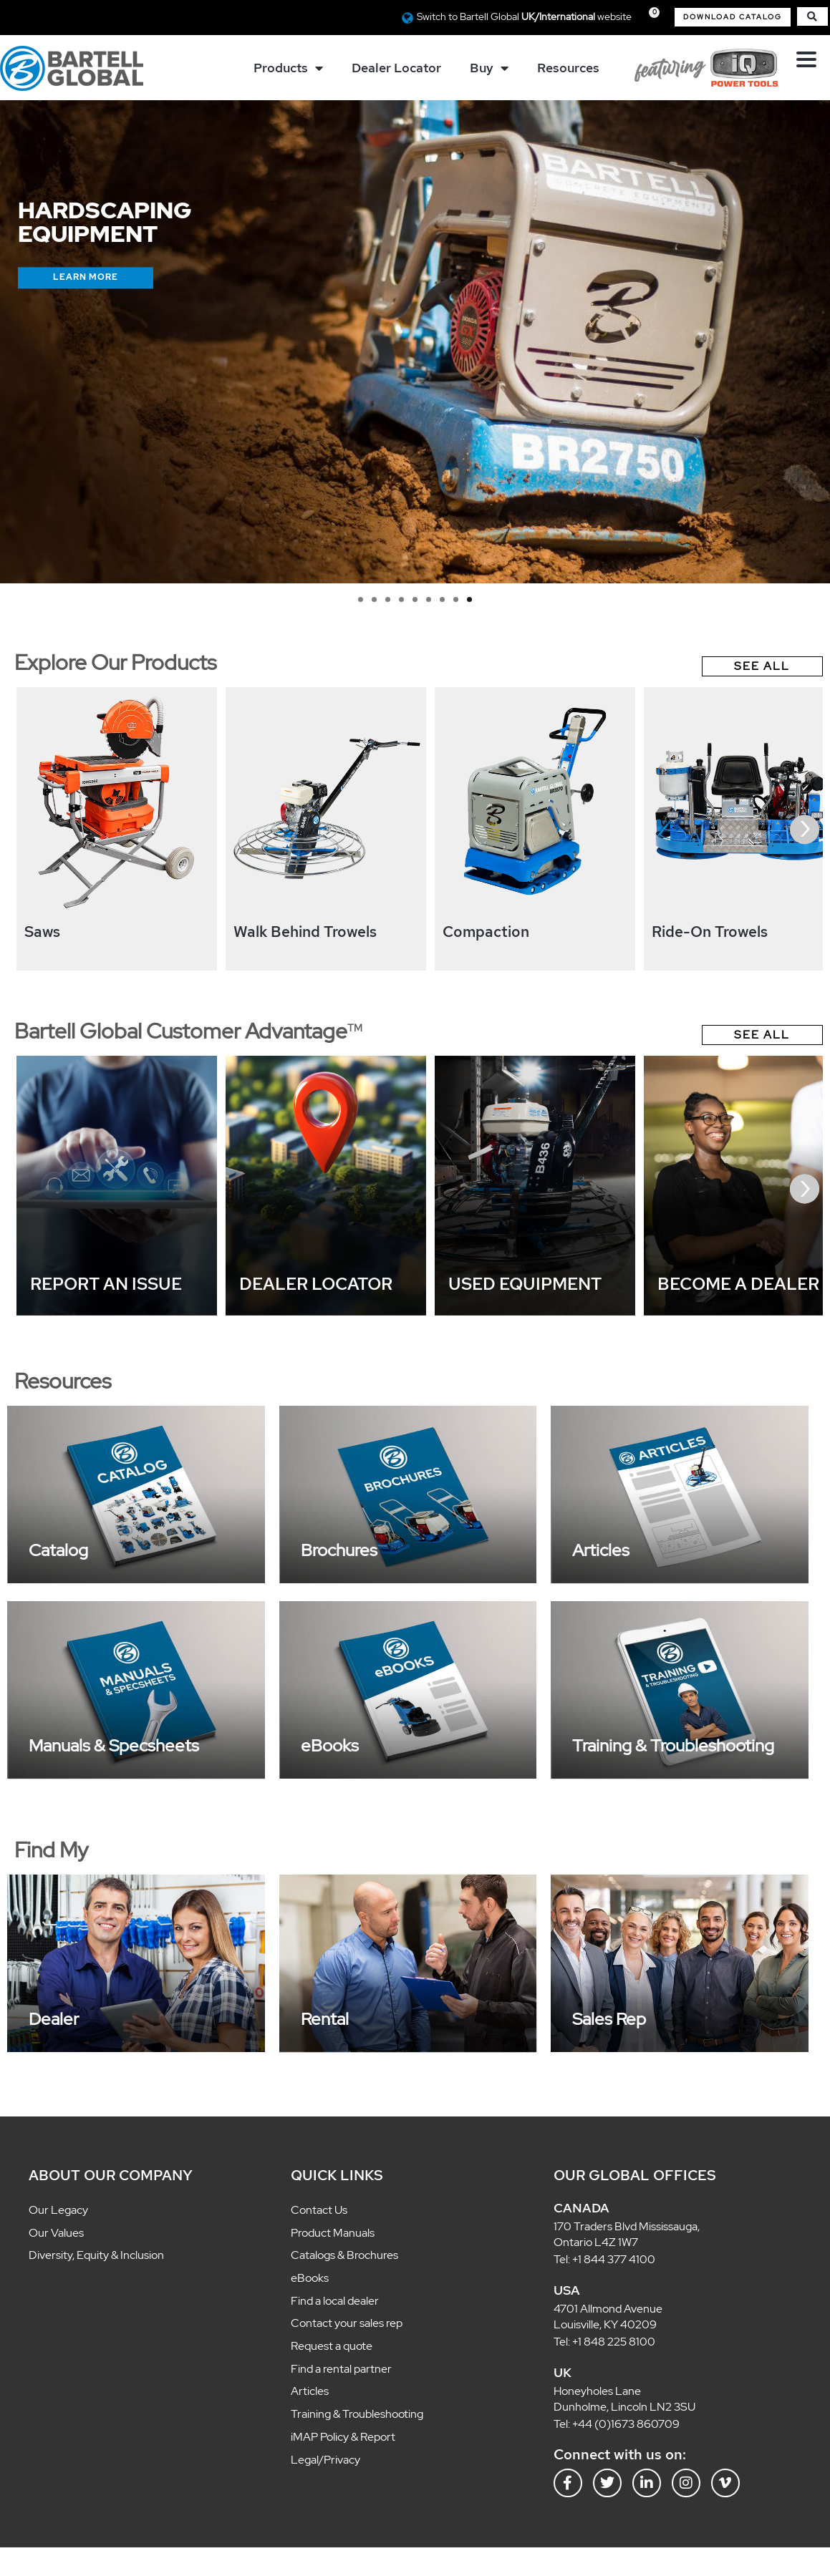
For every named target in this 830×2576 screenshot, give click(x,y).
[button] (733, 17)
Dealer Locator (396, 67)
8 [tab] (455, 599)
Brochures (339, 1550)
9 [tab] (469, 599)
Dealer (54, 2019)
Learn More (85, 277)
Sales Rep (609, 2019)
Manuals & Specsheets (114, 1745)
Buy (489, 68)
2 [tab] (374, 599)
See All (762, 666)
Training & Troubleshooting (673, 1745)
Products (288, 68)
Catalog (58, 1550)
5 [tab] (415, 599)
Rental (325, 2019)
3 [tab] (387, 599)
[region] (415, 341)
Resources (568, 67)
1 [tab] (360, 599)
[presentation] (804, 829)
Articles (600, 1550)
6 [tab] (428, 599)
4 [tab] (401, 599)
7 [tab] (442, 599)
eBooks (330, 1745)
